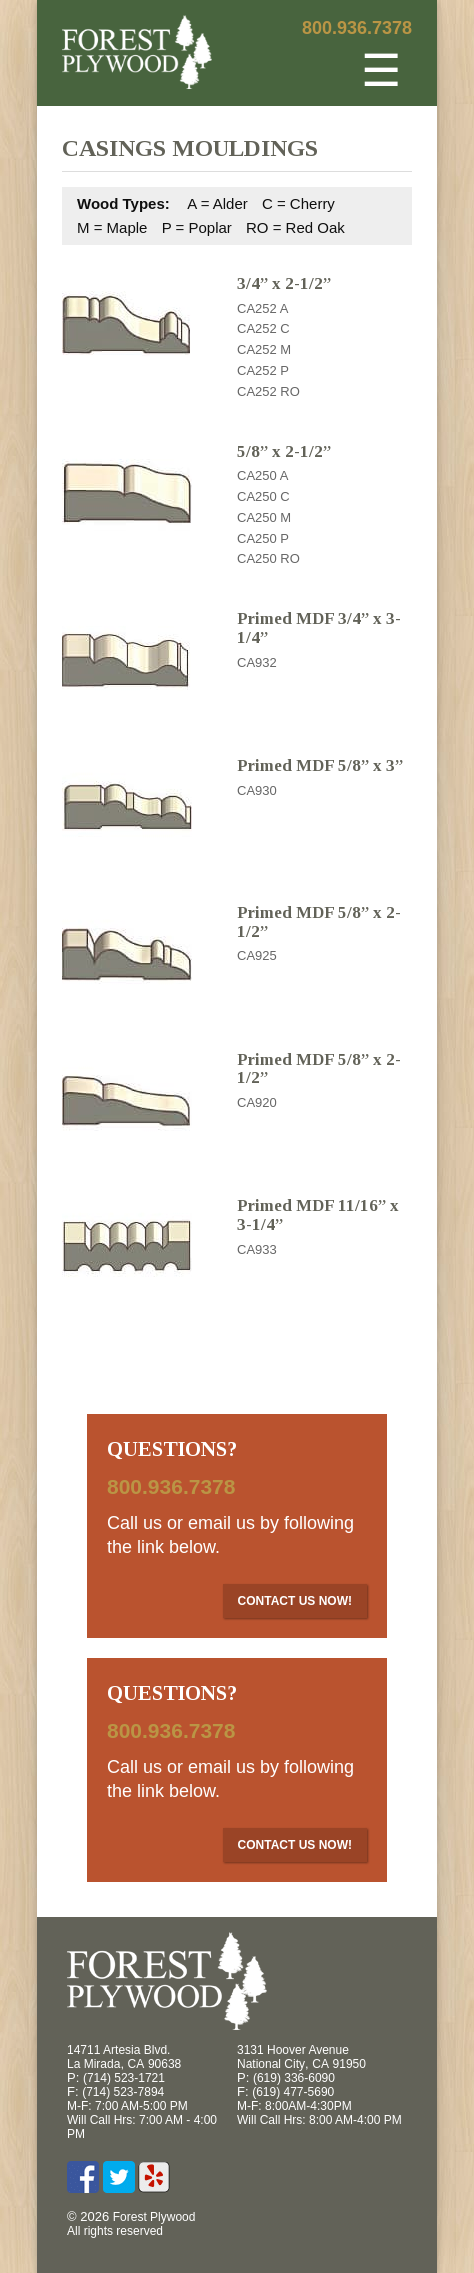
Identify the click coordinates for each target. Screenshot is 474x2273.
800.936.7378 (357, 28)
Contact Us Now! (295, 1601)
